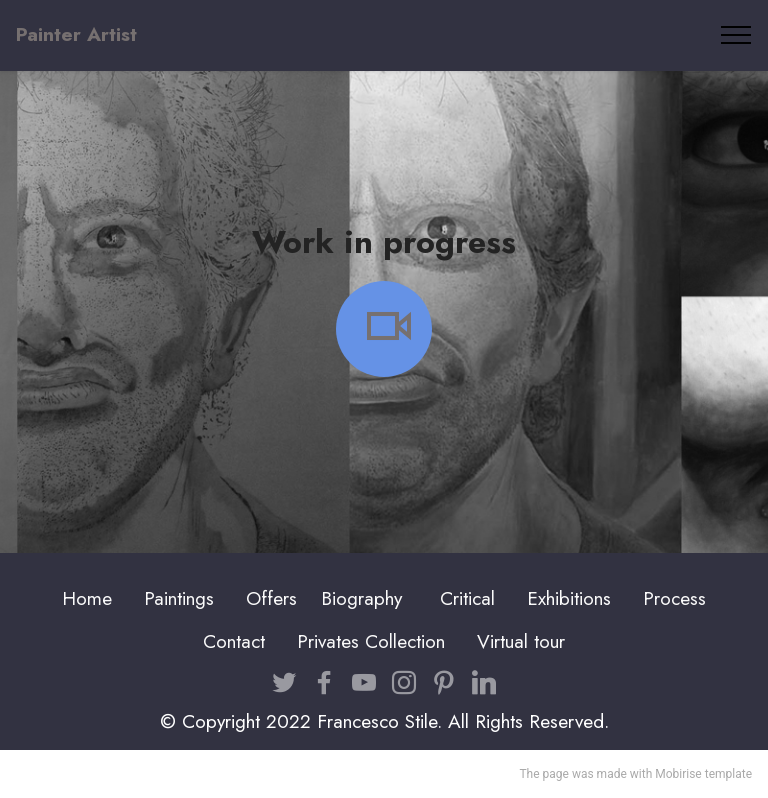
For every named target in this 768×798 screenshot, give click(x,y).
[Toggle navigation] (736, 35)
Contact (234, 641)
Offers (274, 598)
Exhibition (565, 598)
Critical (467, 598)
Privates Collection (371, 641)
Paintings (179, 598)
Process (674, 598)
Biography (361, 598)
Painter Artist (76, 34)
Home (87, 598)
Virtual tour (521, 641)
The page (543, 774)
